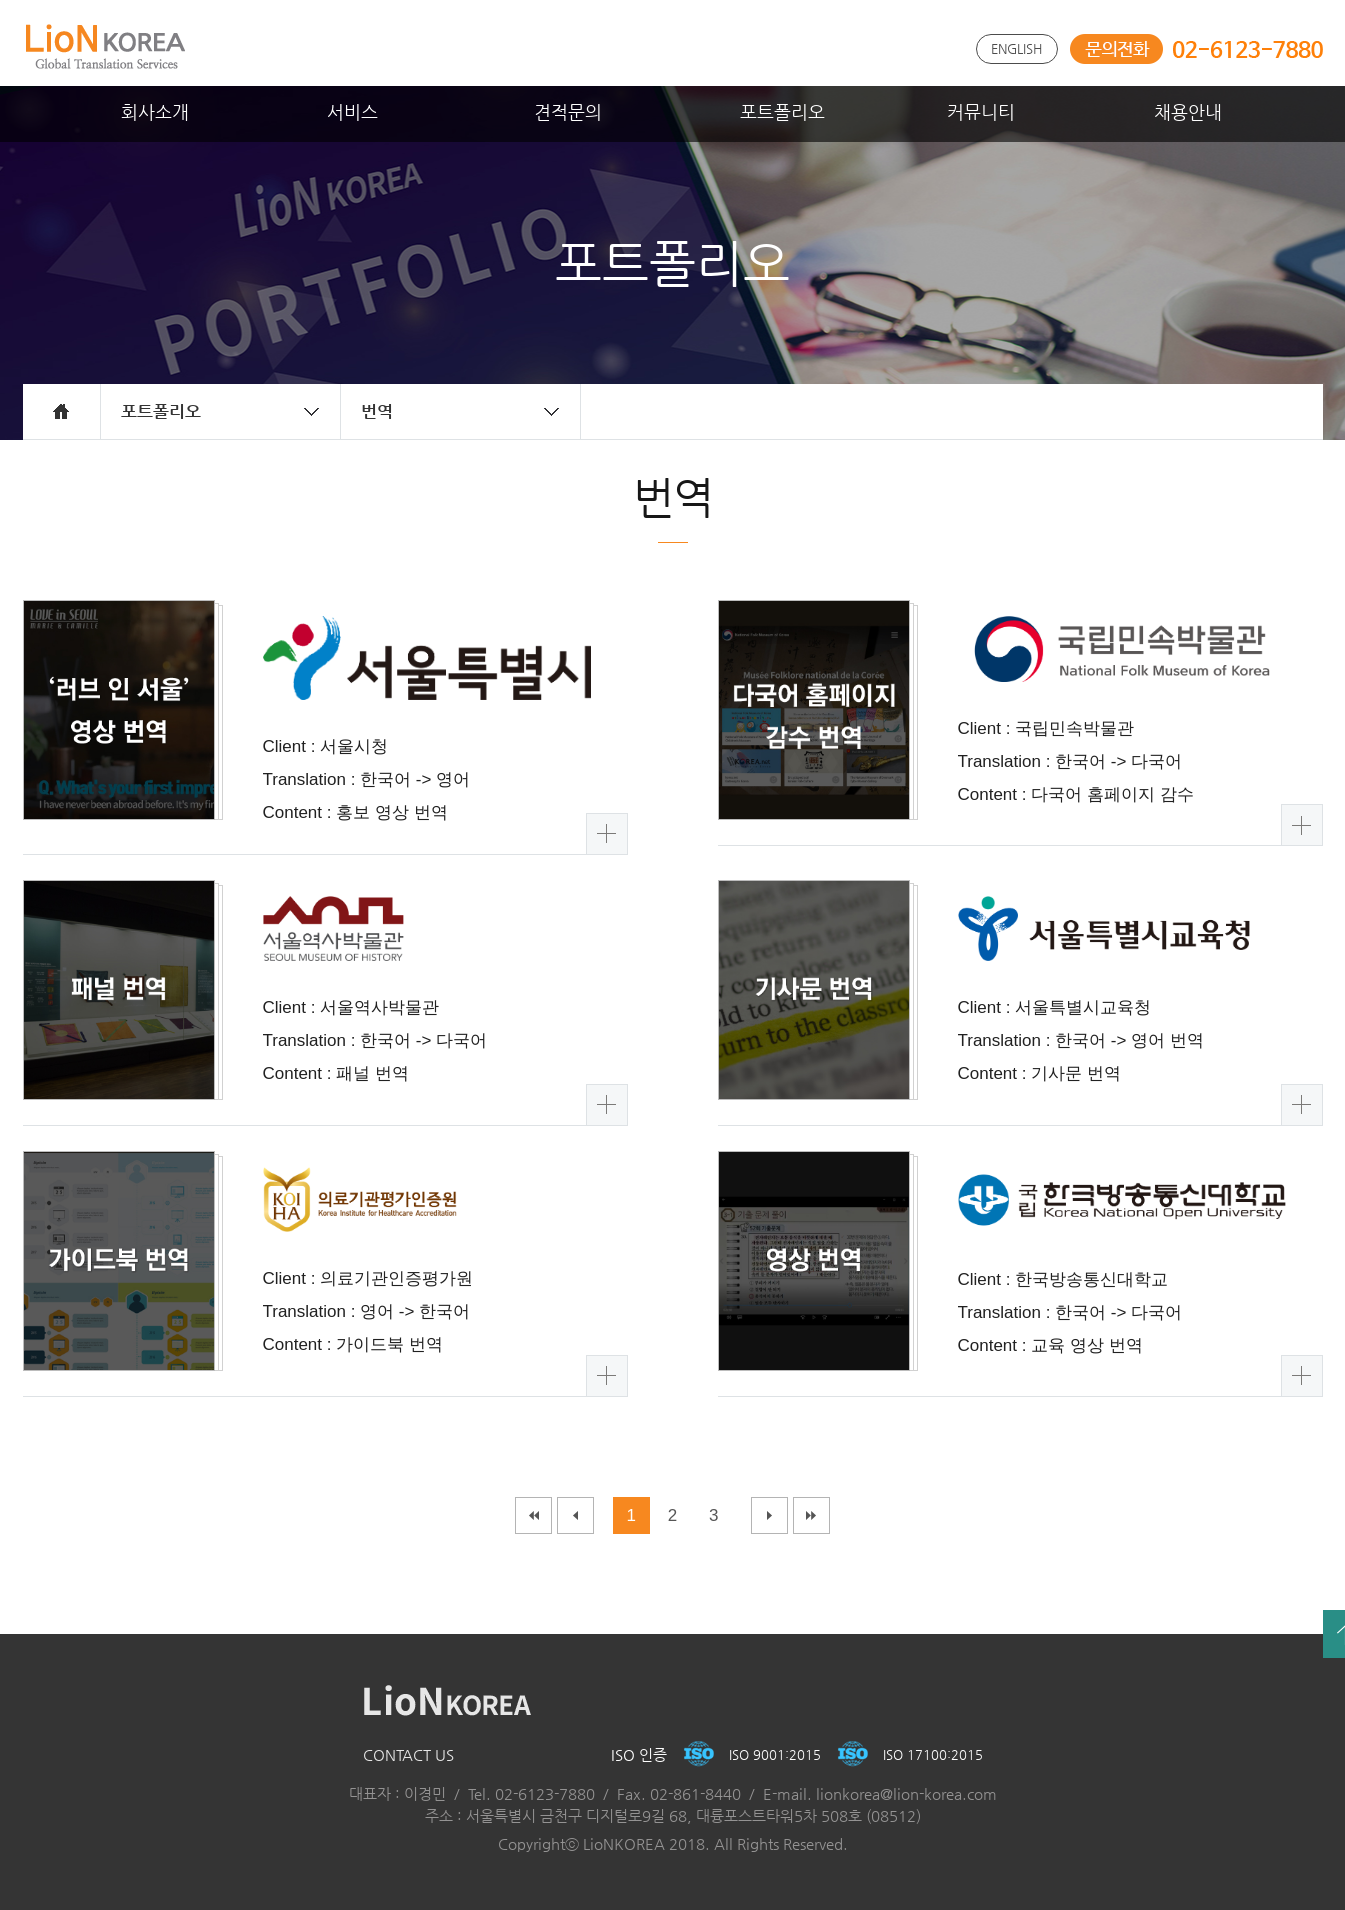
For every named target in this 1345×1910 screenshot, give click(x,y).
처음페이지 (533, 1515)
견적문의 (568, 111)
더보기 (607, 834)
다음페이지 (769, 1515)
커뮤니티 (981, 111)
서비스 (352, 111)
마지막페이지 (811, 1515)
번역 (377, 411)
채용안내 (1188, 111)
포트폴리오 (782, 111)
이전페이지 (575, 1515)
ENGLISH (1016, 48)
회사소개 (155, 111)
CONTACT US (408, 1754)
